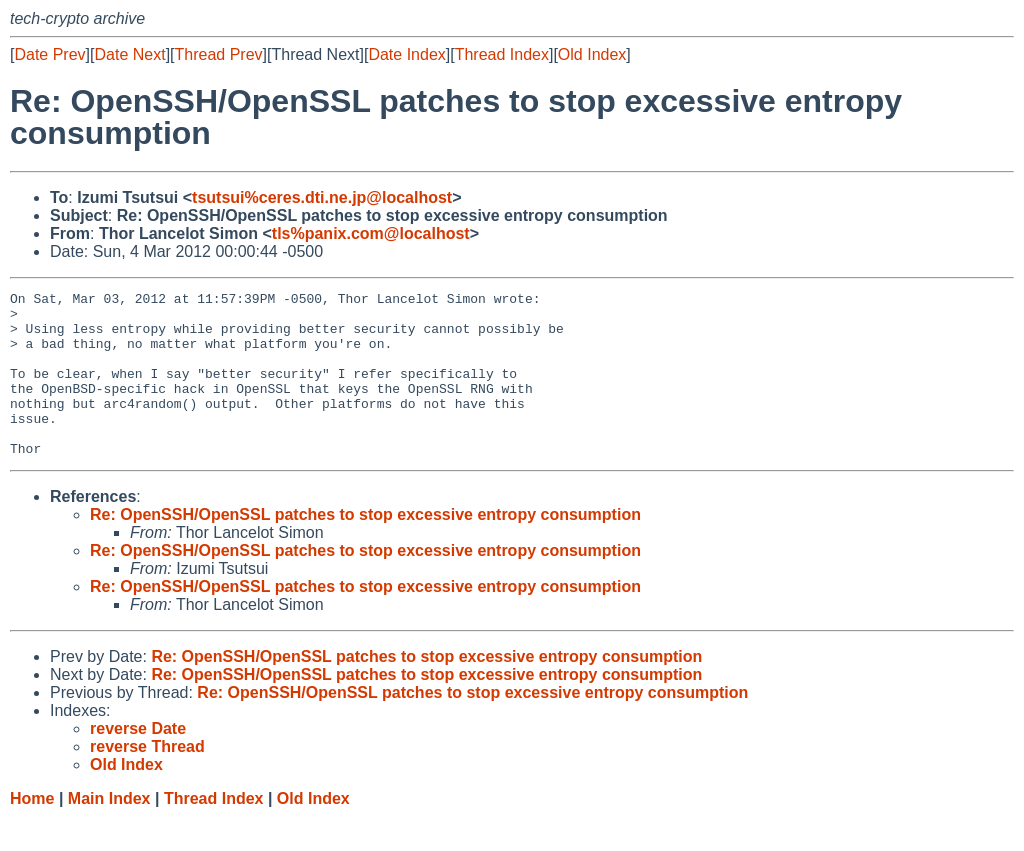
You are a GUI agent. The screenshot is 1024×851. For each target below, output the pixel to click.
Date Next (129, 54)
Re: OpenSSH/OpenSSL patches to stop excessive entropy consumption (365, 547)
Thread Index (502, 54)
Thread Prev (219, 54)
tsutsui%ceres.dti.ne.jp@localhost (322, 197)
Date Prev (49, 54)
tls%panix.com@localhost (371, 233)
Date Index (406, 54)
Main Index (109, 831)
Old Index (592, 54)
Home (32, 831)
